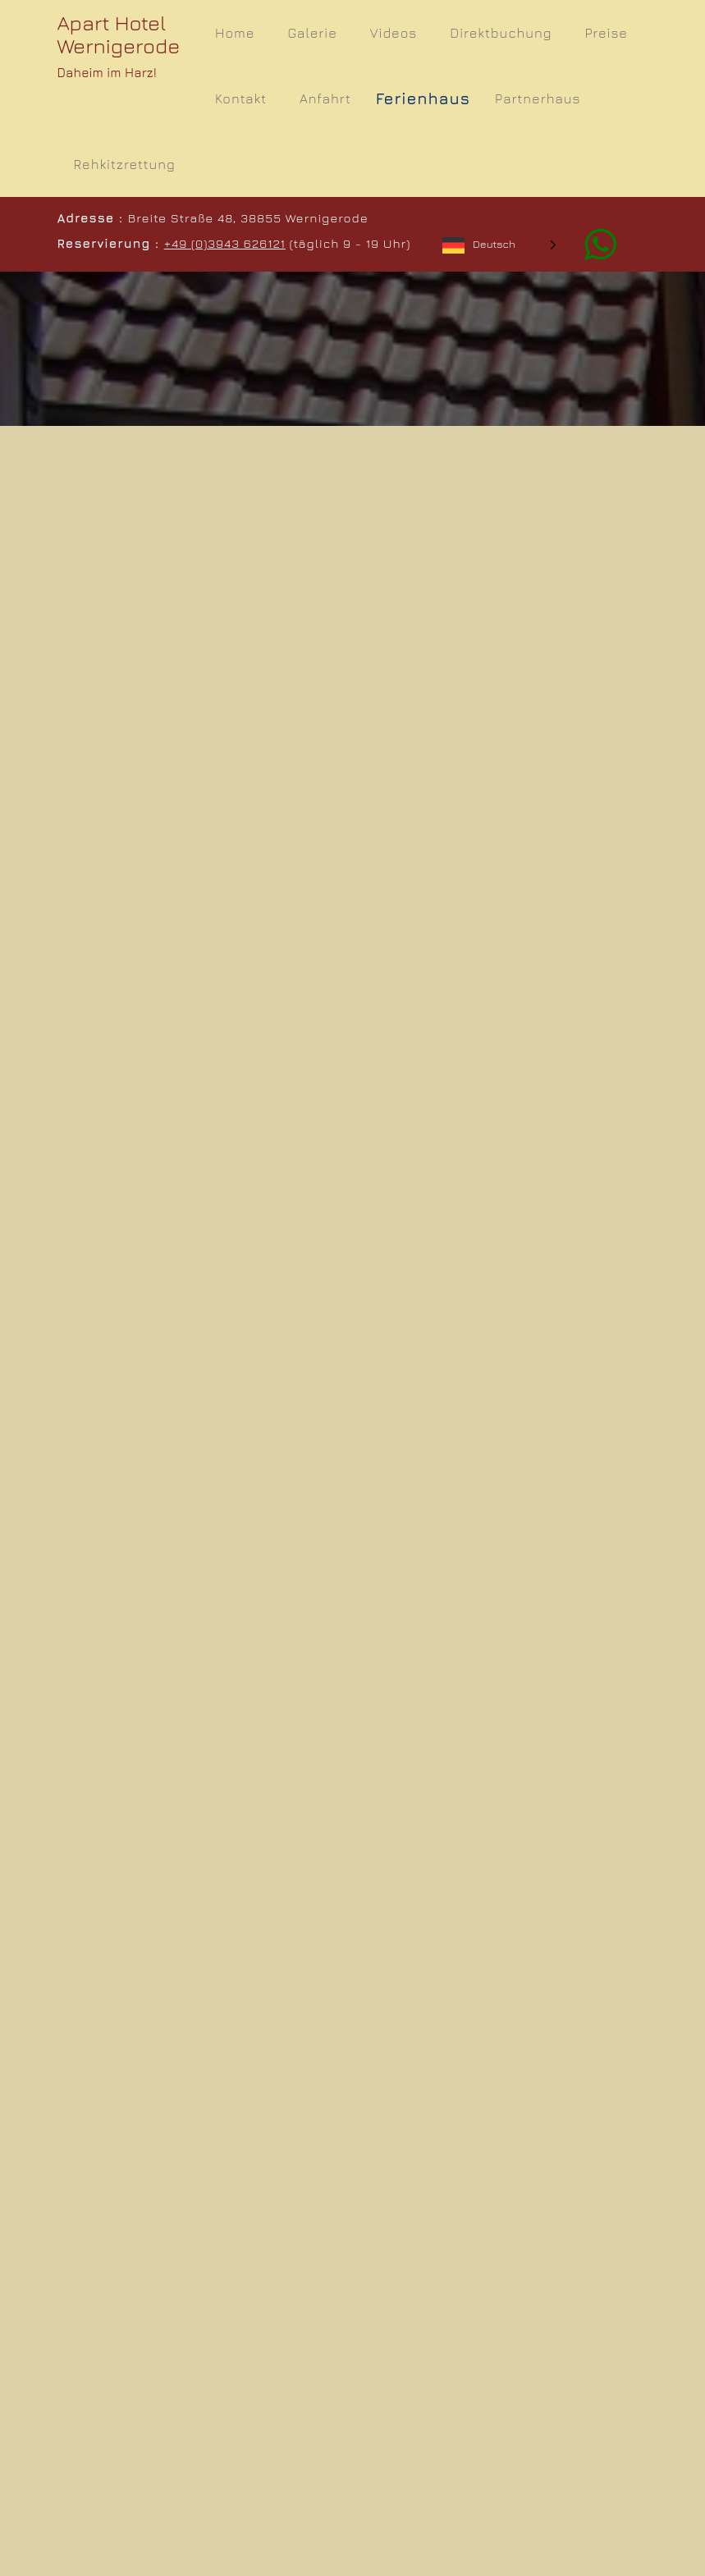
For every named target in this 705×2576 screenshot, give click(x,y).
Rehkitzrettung (125, 164)
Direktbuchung (501, 32)
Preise (606, 32)
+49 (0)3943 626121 (225, 243)
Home (234, 32)
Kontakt (241, 98)
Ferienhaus (423, 98)
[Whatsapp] (592, 243)
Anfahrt (325, 98)
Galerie (311, 32)
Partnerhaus (537, 98)
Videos (394, 32)
